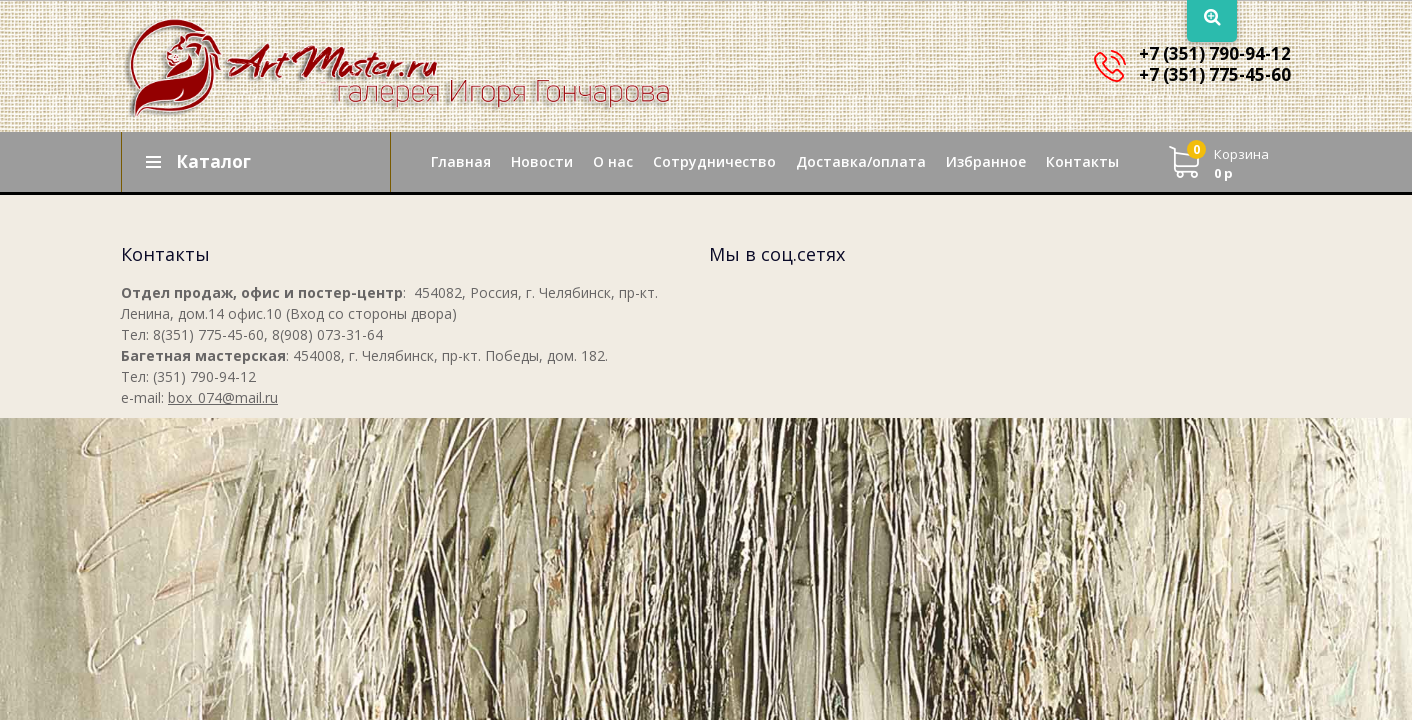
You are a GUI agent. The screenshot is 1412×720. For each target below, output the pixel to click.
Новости (542, 161)
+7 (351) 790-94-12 (1215, 53)
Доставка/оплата (861, 161)
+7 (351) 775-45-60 (1215, 74)
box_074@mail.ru (223, 397)
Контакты (1082, 161)
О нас (613, 161)
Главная (461, 161)
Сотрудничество (714, 161)
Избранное (986, 161)
